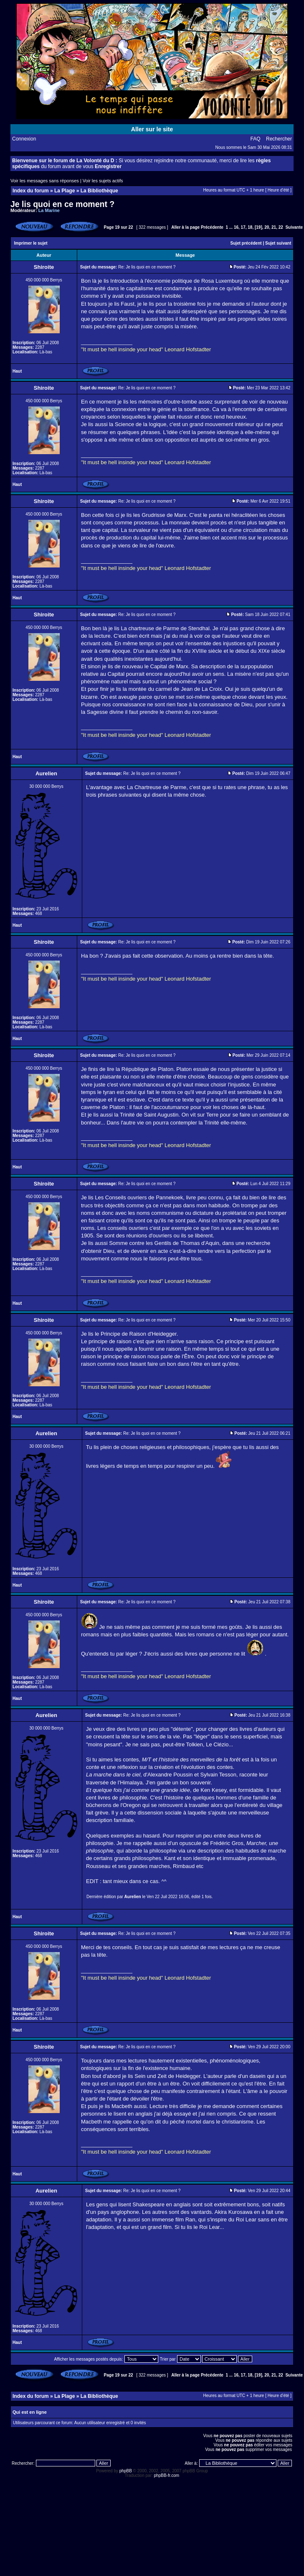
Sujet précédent (246, 243)
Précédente (212, 227)
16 (236, 227)
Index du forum (31, 191)
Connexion (24, 139)
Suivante (294, 227)
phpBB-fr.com (167, 2475)
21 (273, 227)
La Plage (64, 191)
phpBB (125, 2471)
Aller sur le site (152, 129)
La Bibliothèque (99, 191)
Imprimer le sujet (31, 243)
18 (250, 227)
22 (281, 227)
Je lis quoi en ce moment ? (62, 204)
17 (243, 227)
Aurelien (132, 1896)
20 (266, 227)
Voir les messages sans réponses (44, 180)
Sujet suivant (278, 243)
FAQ (256, 139)
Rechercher (279, 139)
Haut (17, 371)
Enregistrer (108, 166)
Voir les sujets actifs (103, 180)
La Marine (49, 210)
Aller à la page (185, 227)
